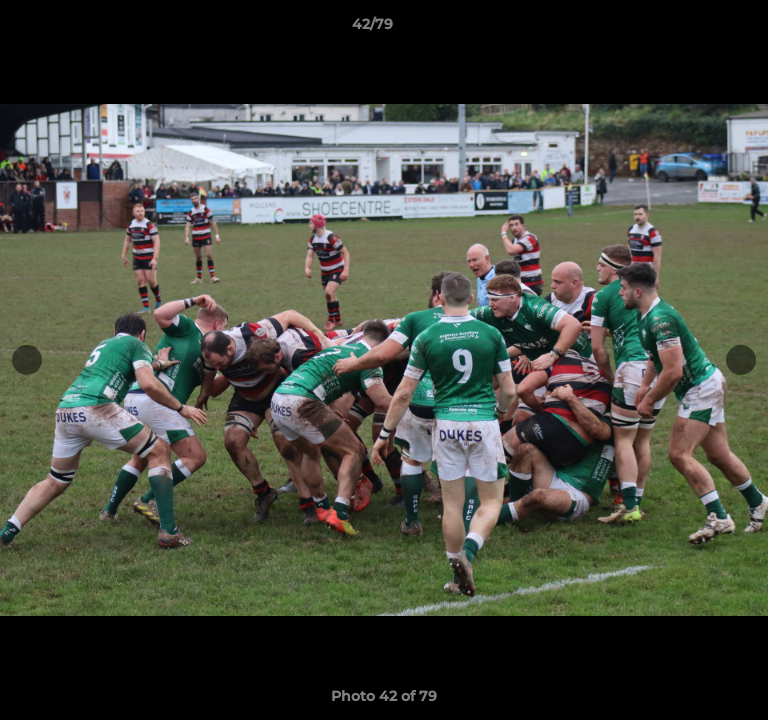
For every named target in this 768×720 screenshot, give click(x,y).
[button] (696, 29)
